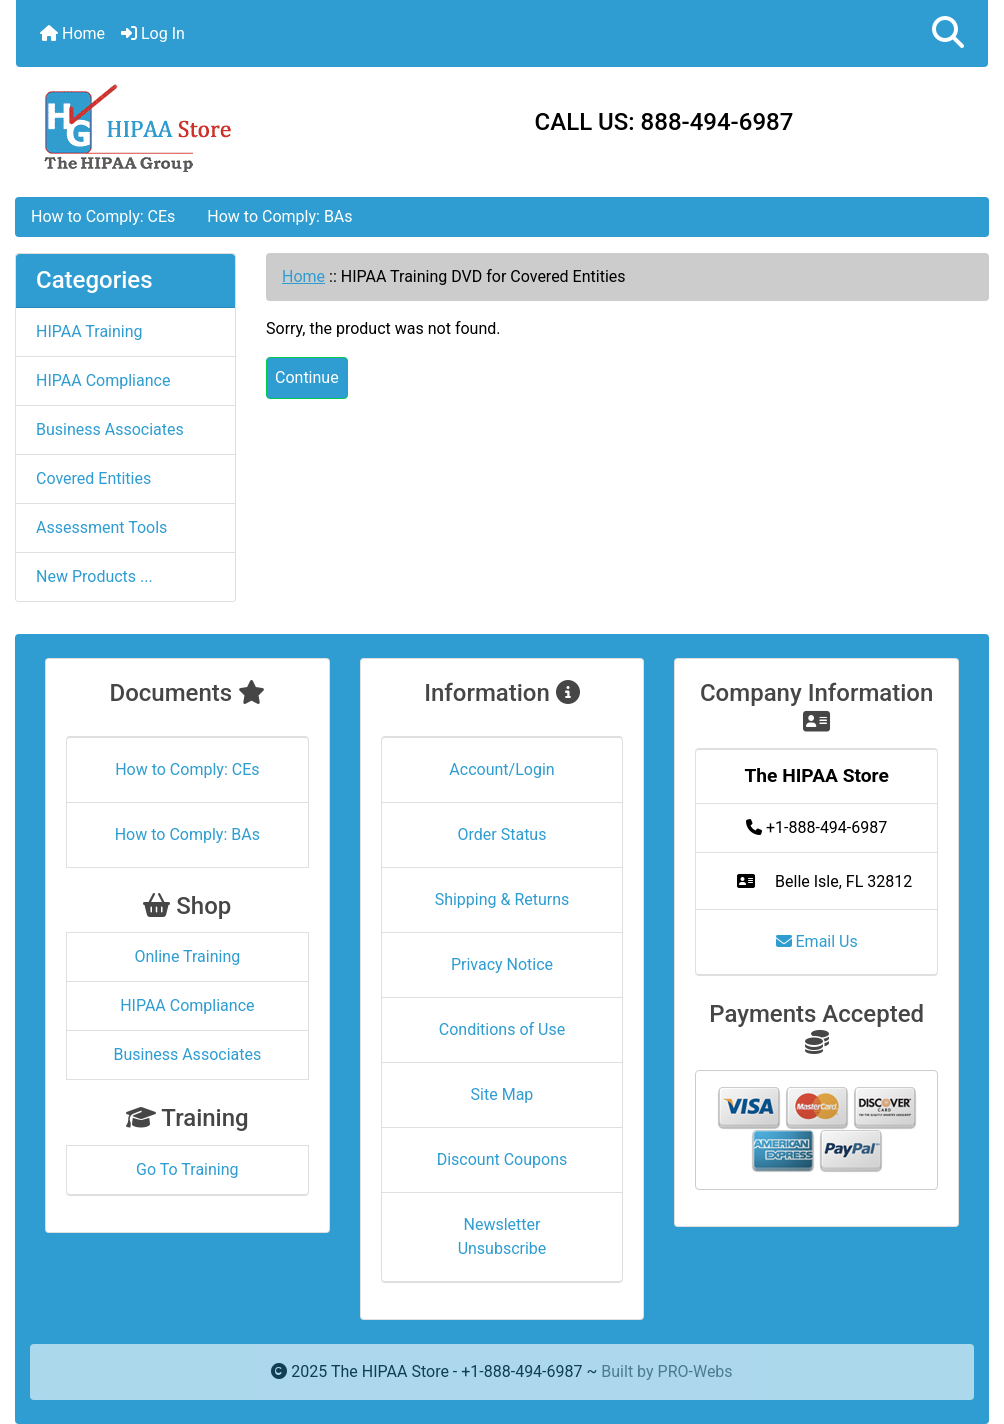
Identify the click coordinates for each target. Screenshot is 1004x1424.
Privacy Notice (502, 964)
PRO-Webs (695, 1371)
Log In (153, 33)
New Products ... (94, 576)
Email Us (817, 941)
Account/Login (501, 769)
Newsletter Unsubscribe (502, 1236)
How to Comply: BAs (279, 216)
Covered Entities (93, 478)
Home (72, 33)
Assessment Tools (101, 527)
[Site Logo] (178, 126)
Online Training (187, 956)
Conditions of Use (502, 1029)
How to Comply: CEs (103, 216)
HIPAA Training (89, 331)
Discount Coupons (502, 1159)
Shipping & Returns (502, 899)
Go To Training (187, 1169)
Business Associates (110, 429)
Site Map (502, 1094)
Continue (307, 377)
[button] (948, 33)
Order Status (502, 834)
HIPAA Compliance (103, 380)
